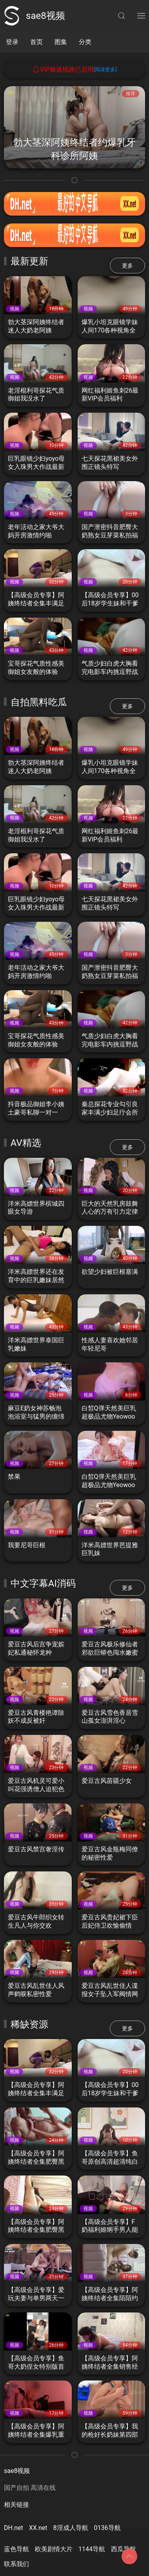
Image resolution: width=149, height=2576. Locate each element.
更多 (127, 265)
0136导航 (107, 2528)
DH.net (13, 2528)
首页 (36, 42)
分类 (85, 42)
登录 (12, 42)
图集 (61, 42)
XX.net (38, 2528)
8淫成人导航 (70, 2528)
